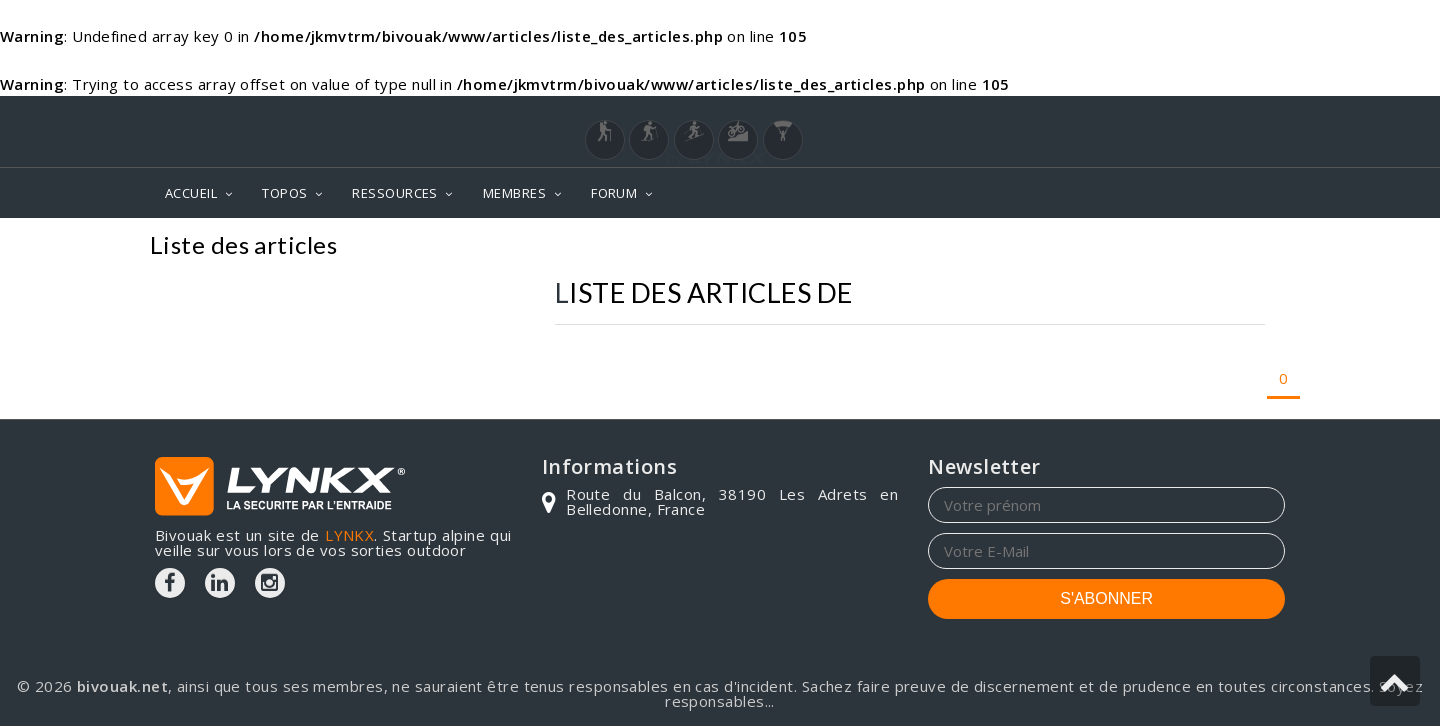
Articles (1249, 247)
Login (1186, 115)
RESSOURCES (395, 193)
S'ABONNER (1106, 598)
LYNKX (349, 535)
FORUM (614, 193)
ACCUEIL (191, 193)
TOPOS (284, 193)
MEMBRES (514, 193)
